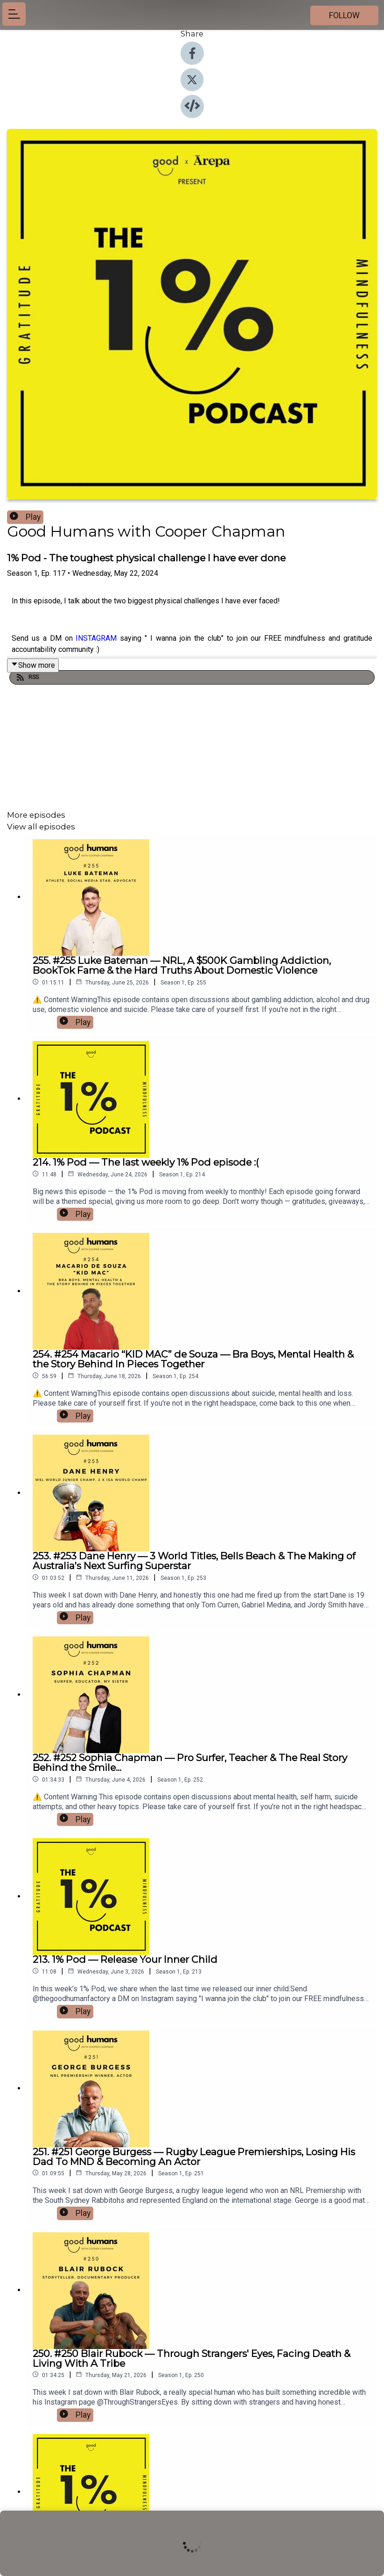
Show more (33, 665)
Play (25, 517)
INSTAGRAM (96, 638)
